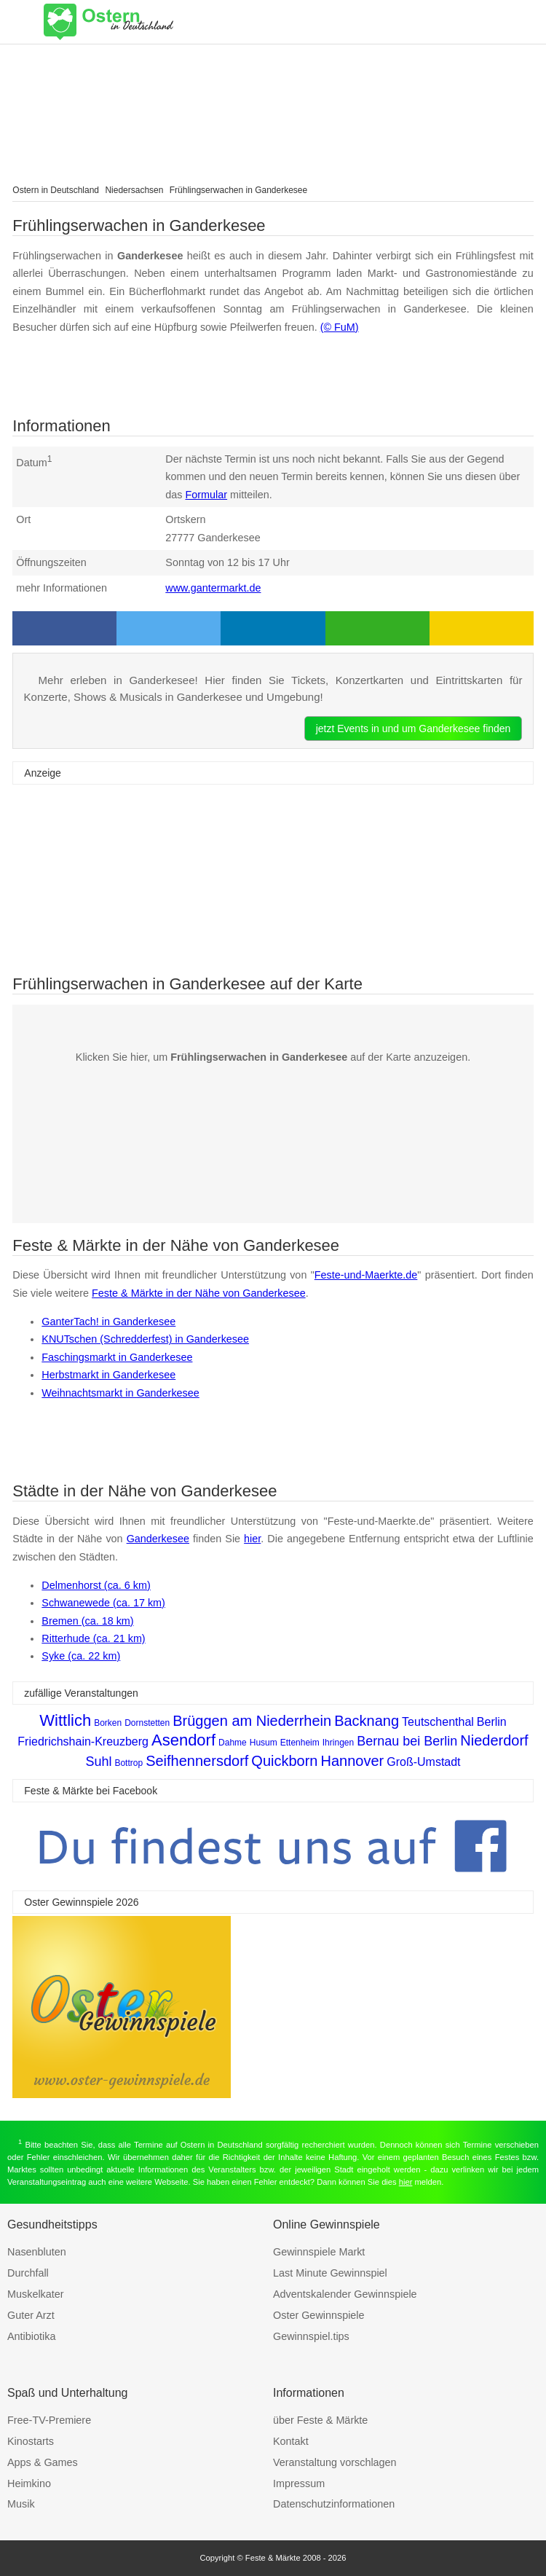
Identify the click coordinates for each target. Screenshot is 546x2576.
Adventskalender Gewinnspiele (345, 2294)
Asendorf (183, 1740)
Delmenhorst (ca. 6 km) (96, 1585)
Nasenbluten (36, 2252)
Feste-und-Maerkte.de (366, 1275)
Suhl (98, 1761)
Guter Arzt (31, 2315)
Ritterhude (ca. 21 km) (93, 1638)
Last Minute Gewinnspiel (330, 2273)
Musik (21, 2504)
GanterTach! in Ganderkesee (108, 1321)
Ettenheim (300, 1742)
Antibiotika (31, 2336)
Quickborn (284, 1761)
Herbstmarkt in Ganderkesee (108, 1375)
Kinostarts (30, 2441)
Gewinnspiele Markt (319, 2252)
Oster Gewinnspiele (319, 2315)
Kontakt (291, 2441)
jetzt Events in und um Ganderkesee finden (413, 728)
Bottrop (128, 1763)
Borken (108, 1723)
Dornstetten (147, 1723)
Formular (207, 494)
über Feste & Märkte (320, 2420)
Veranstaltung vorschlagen (335, 2462)
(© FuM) (339, 327)
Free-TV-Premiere (49, 2420)
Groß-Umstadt (423, 1762)
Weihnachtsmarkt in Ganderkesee (120, 1393)
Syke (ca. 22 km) (80, 1656)
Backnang (366, 1721)
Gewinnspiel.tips (311, 2336)
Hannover (352, 1761)
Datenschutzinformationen (334, 2504)
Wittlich (65, 1720)
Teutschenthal (438, 1722)
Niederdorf (494, 1740)
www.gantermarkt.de (213, 588)
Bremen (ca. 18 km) (87, 1621)
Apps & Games (42, 2462)
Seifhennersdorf (197, 1761)
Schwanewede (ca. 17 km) (103, 1603)
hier (252, 1538)
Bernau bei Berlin (407, 1741)
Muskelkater (35, 2294)
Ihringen (338, 1742)
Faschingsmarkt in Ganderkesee (116, 1357)
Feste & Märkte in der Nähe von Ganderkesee (199, 1293)
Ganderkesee (158, 1538)
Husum (263, 1742)
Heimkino (29, 2483)
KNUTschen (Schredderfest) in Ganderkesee (145, 1339)
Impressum (299, 2483)
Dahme (232, 1742)
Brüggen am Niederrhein (252, 1721)
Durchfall (28, 2273)
